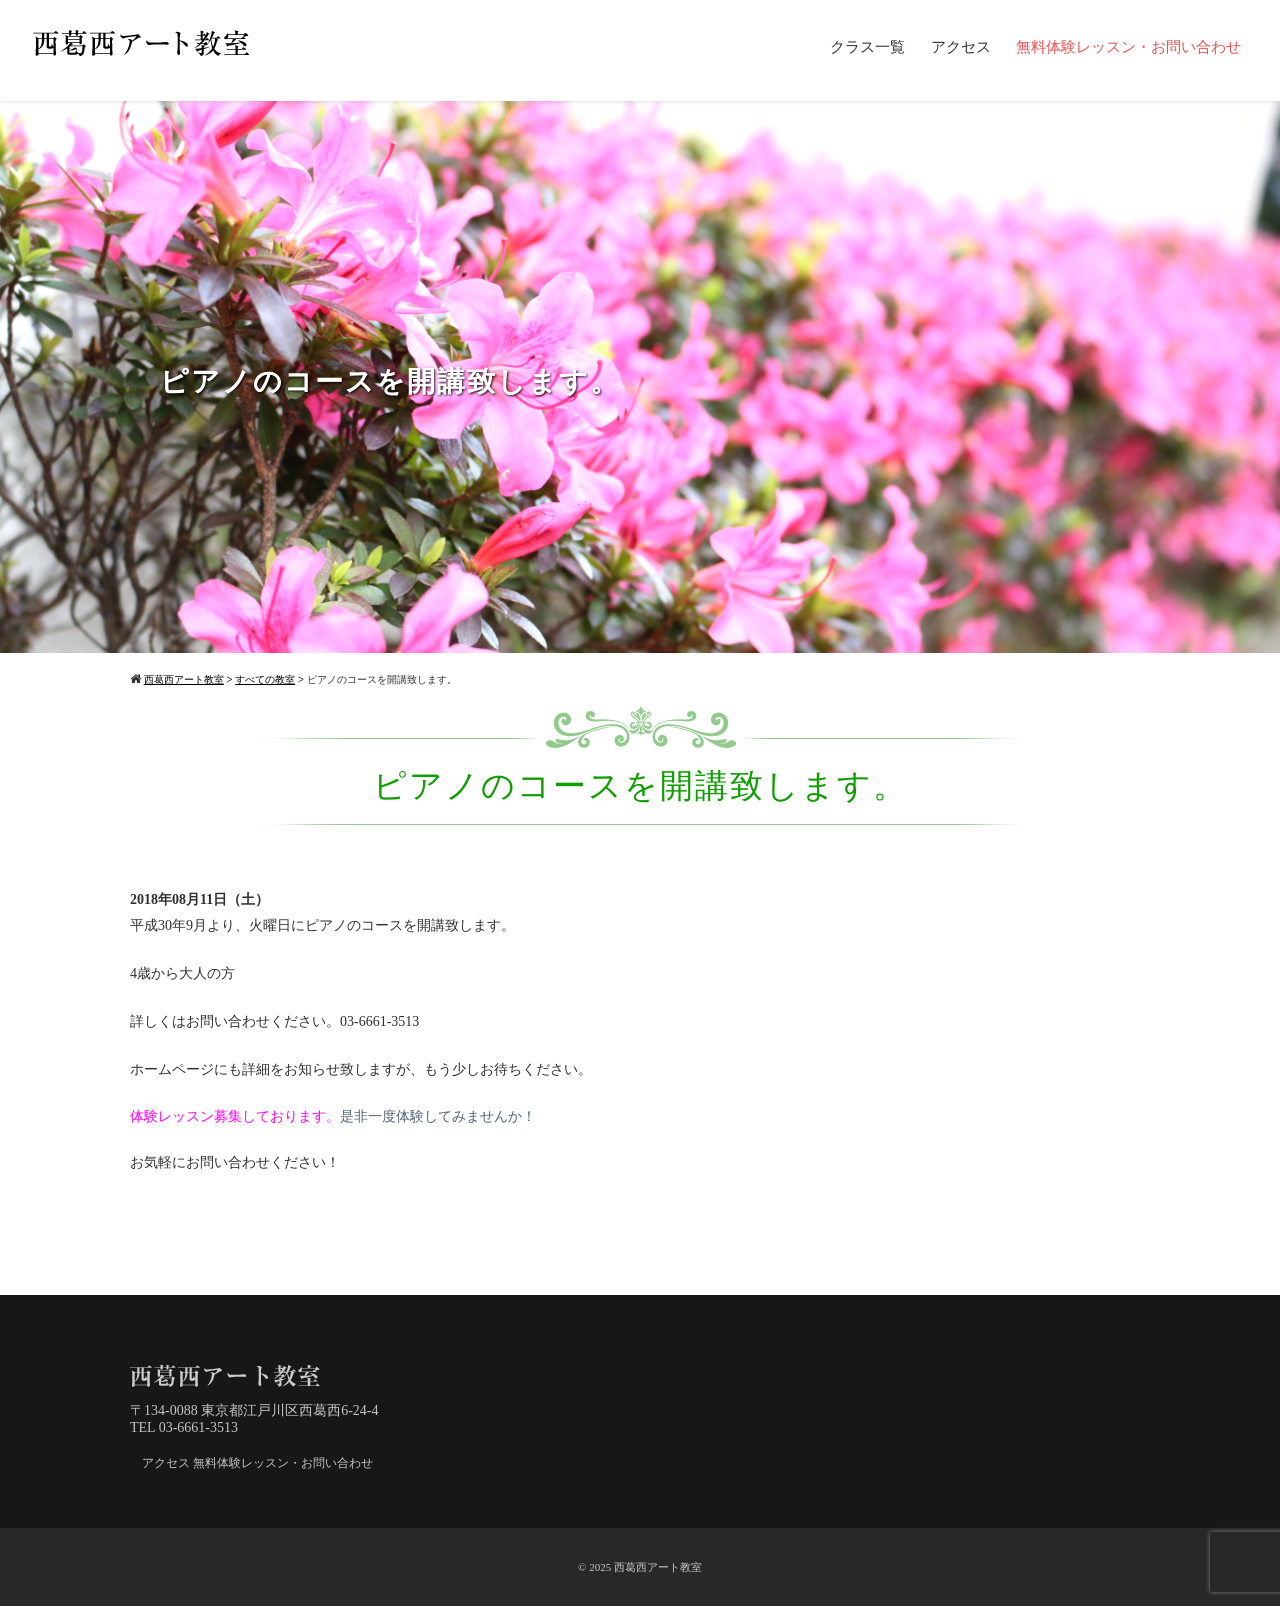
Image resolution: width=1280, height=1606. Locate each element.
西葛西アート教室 (658, 1567)
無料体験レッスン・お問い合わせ (1128, 47)
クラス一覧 (867, 47)
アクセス (961, 47)
